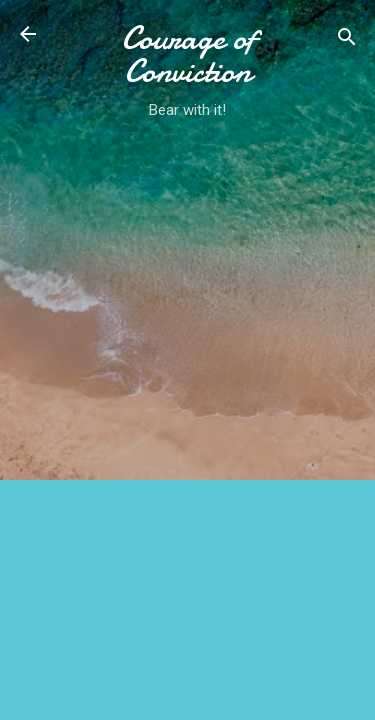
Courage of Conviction (188, 55)
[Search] (347, 40)
